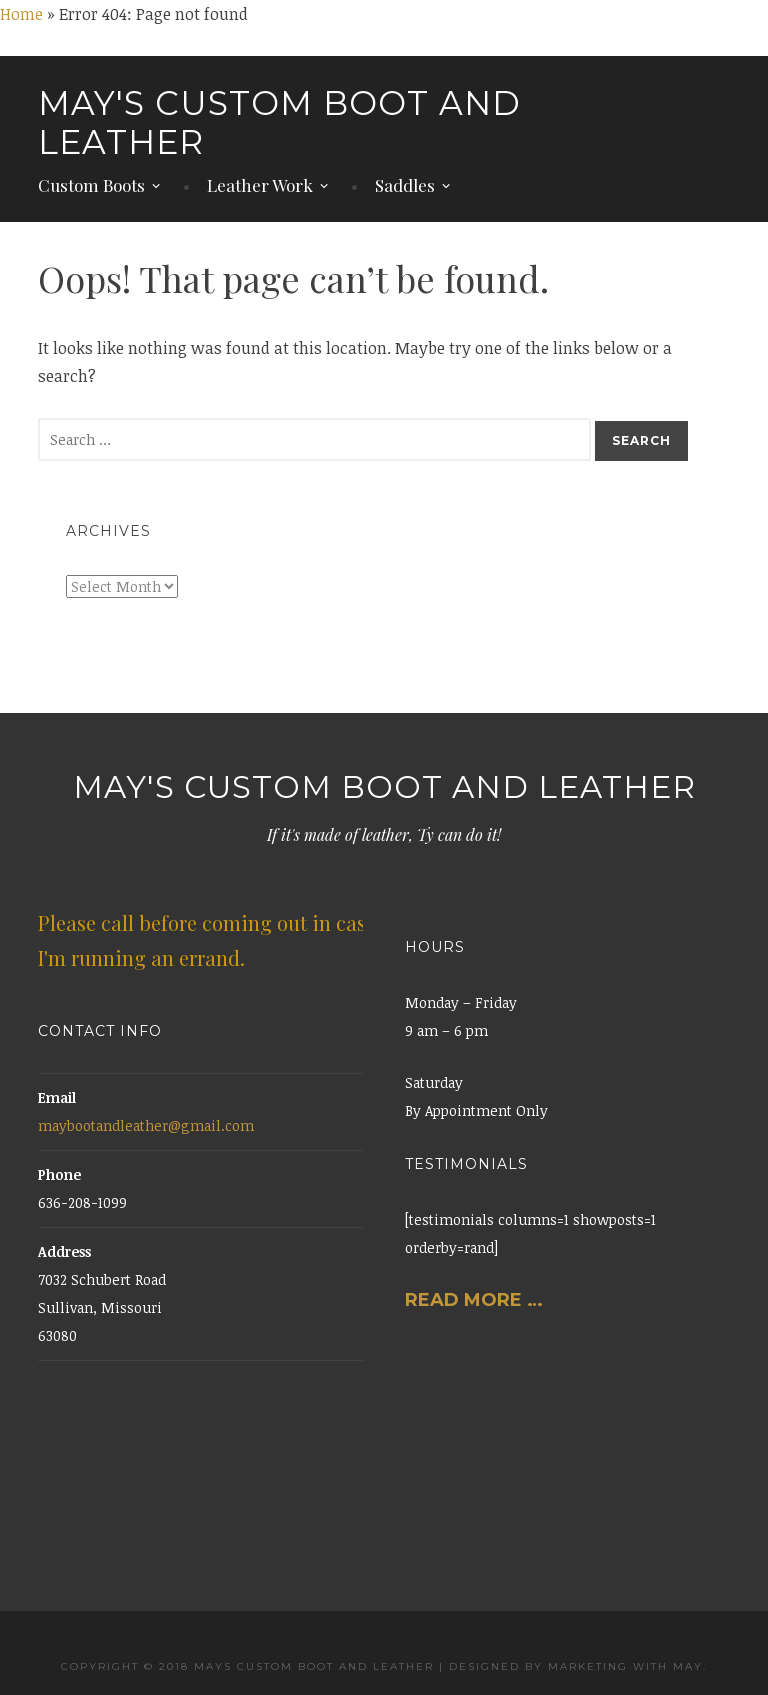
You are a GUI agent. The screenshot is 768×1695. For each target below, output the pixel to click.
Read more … (476, 1300)
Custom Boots (91, 185)
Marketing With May (625, 1666)
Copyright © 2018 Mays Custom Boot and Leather (247, 1666)
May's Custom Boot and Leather (279, 123)
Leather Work (260, 185)
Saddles (405, 185)
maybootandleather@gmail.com (146, 1125)
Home (21, 14)
